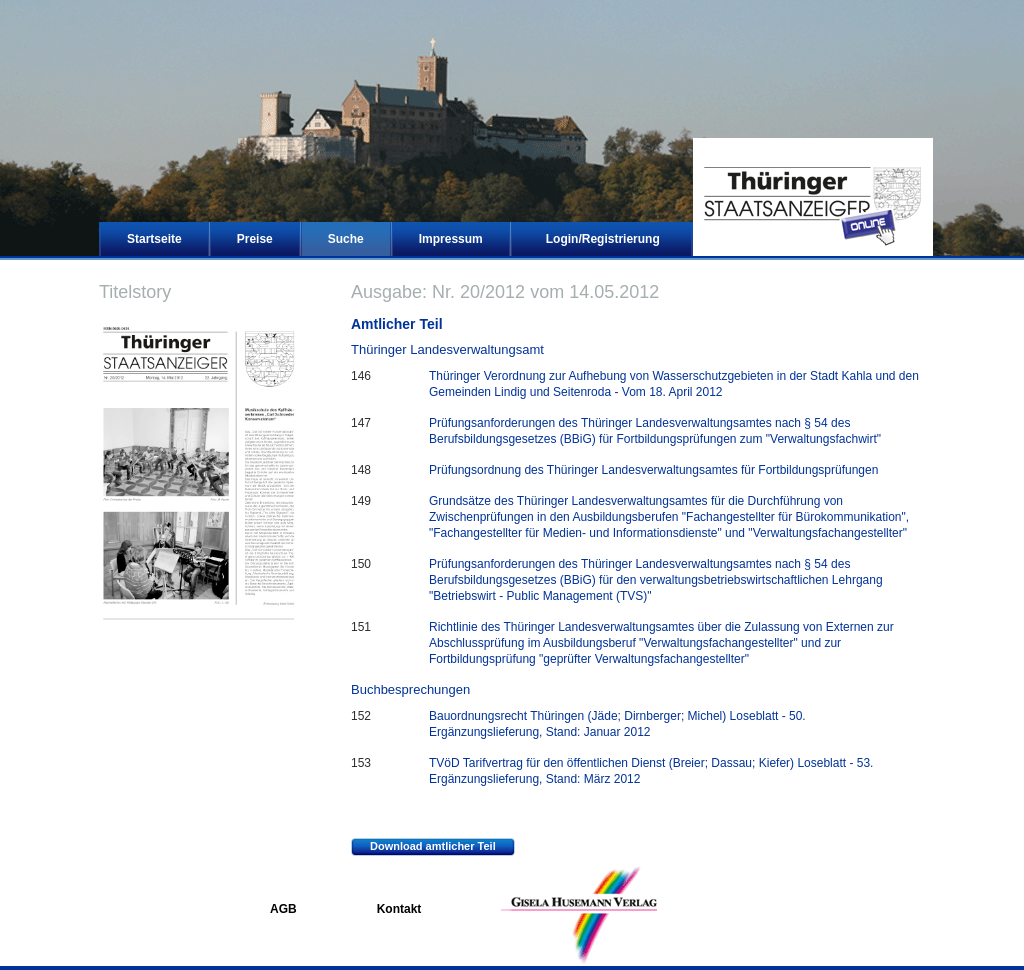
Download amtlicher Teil (423, 847)
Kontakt (399, 909)
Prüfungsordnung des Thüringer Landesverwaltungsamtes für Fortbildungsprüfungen (653, 470)
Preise (255, 239)
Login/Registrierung (603, 239)
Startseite (154, 239)
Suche (346, 239)
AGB (283, 909)
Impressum (451, 239)
